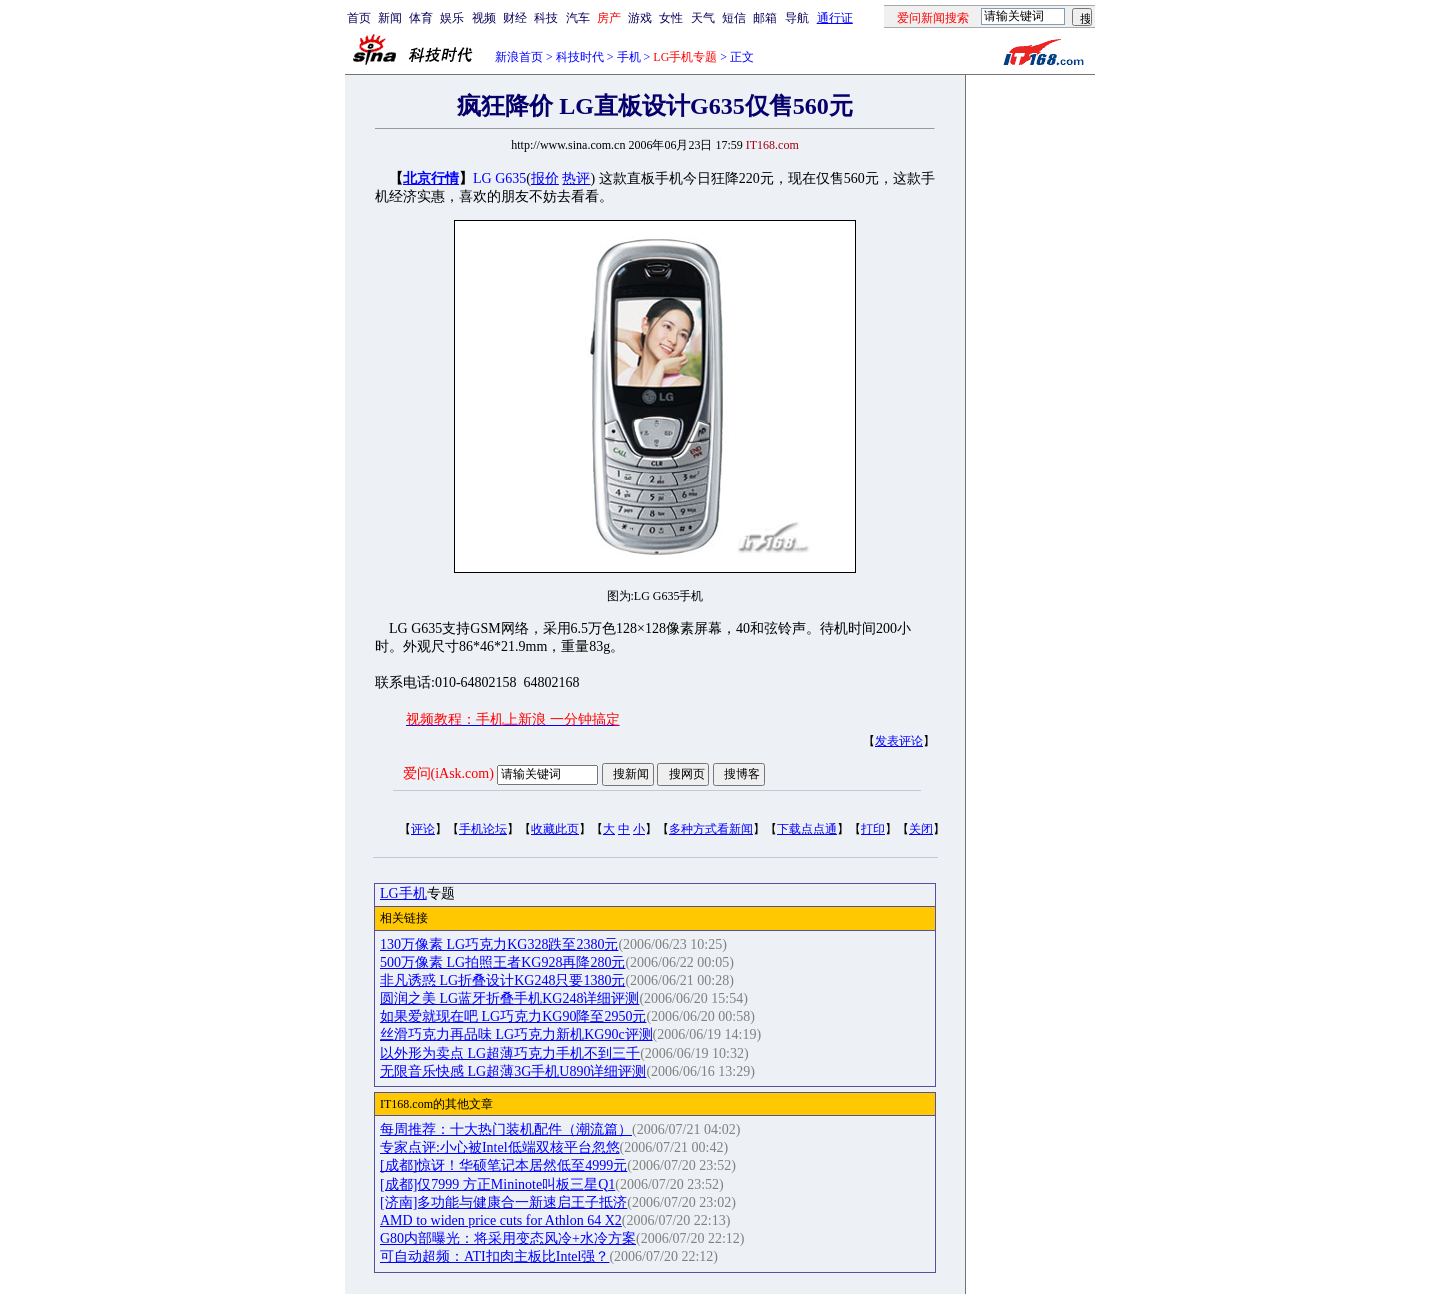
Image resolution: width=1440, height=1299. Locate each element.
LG (482, 178)
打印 (873, 829)
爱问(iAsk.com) (448, 773)
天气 (703, 18)
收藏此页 (555, 829)
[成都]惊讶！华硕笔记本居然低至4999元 (503, 1165)
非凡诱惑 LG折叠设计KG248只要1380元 (502, 980)
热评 (576, 178)
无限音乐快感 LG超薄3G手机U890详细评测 (513, 1071)
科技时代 (580, 57)
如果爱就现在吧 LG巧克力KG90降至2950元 (513, 1016)
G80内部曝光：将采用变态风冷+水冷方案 (508, 1238)
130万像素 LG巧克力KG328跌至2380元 (499, 944)
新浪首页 (519, 57)
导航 (797, 18)
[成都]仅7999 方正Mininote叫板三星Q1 (497, 1184)
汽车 (578, 18)
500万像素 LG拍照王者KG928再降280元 (502, 962)
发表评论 (899, 741)
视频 (484, 18)
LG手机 (403, 893)
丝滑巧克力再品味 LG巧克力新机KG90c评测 (516, 1034)
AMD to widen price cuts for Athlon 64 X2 (501, 1220)
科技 (546, 18)
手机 (629, 57)
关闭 (921, 829)
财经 (515, 18)
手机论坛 (483, 829)
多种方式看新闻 (711, 829)
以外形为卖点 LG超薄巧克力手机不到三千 (510, 1053)
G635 (510, 178)
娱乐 (452, 18)
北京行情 (431, 178)
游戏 (640, 18)
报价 (545, 178)
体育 (421, 18)
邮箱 (765, 18)
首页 (359, 18)
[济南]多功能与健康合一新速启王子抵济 (503, 1202)
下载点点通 (807, 829)
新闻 (390, 18)
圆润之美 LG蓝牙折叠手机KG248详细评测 (509, 998)
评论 (423, 829)
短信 (734, 18)
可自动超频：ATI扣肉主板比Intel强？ (494, 1256)
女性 (671, 18)
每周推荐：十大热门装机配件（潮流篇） (506, 1129)
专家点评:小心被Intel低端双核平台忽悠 (500, 1147)
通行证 (835, 18)
